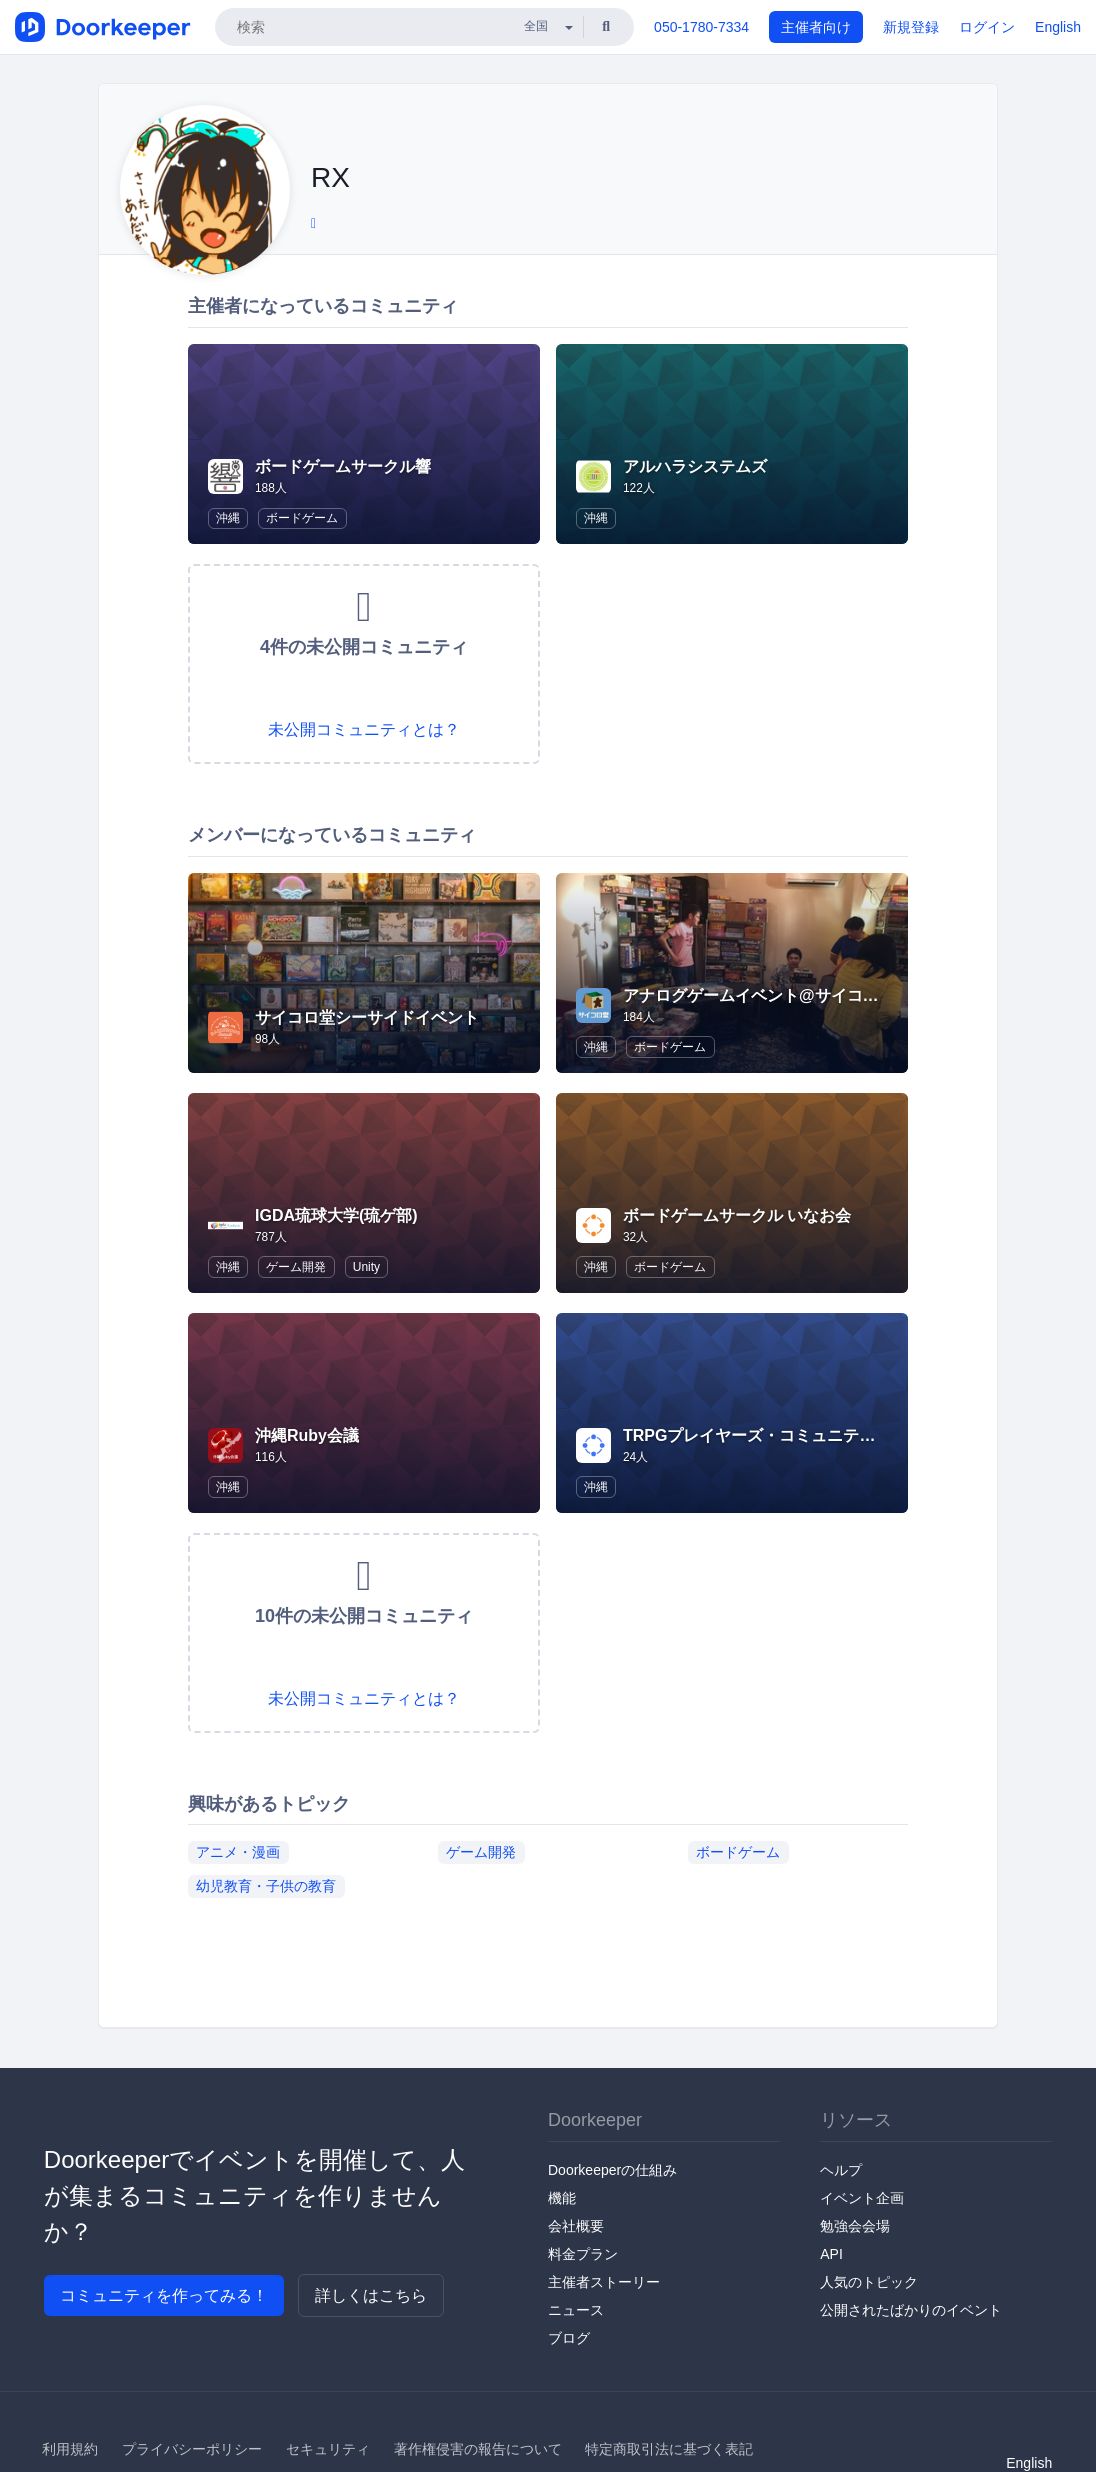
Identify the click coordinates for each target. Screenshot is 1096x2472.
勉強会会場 (855, 2226)
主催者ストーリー (604, 2282)
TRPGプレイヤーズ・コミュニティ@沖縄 (773, 1435)
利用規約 (70, 2449)
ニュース (576, 2310)
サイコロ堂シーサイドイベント (367, 1017)
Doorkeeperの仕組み (612, 2170)
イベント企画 (862, 2198)
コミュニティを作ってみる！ (164, 2295)
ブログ (569, 2338)
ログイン (987, 27)
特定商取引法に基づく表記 (669, 2449)
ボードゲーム (302, 518)
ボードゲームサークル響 (343, 466)
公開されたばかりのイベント (911, 2310)
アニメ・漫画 (238, 1851)
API (831, 2254)
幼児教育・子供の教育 (266, 1885)
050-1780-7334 (701, 27)
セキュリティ (328, 2449)
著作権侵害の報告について (478, 2449)
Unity (366, 1267)
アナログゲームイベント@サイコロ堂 (759, 995)
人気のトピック (869, 2282)
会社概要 (576, 2226)
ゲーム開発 (296, 1267)
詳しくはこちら (371, 2295)
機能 (562, 2198)
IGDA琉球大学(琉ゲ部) (336, 1215)
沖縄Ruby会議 (307, 1435)
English (1058, 27)
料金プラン (583, 2254)
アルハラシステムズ (695, 466)
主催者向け (816, 27)
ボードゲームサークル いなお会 (737, 1215)
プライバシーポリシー (192, 2449)
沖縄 (228, 518)
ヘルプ (841, 2170)
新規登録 (911, 27)
